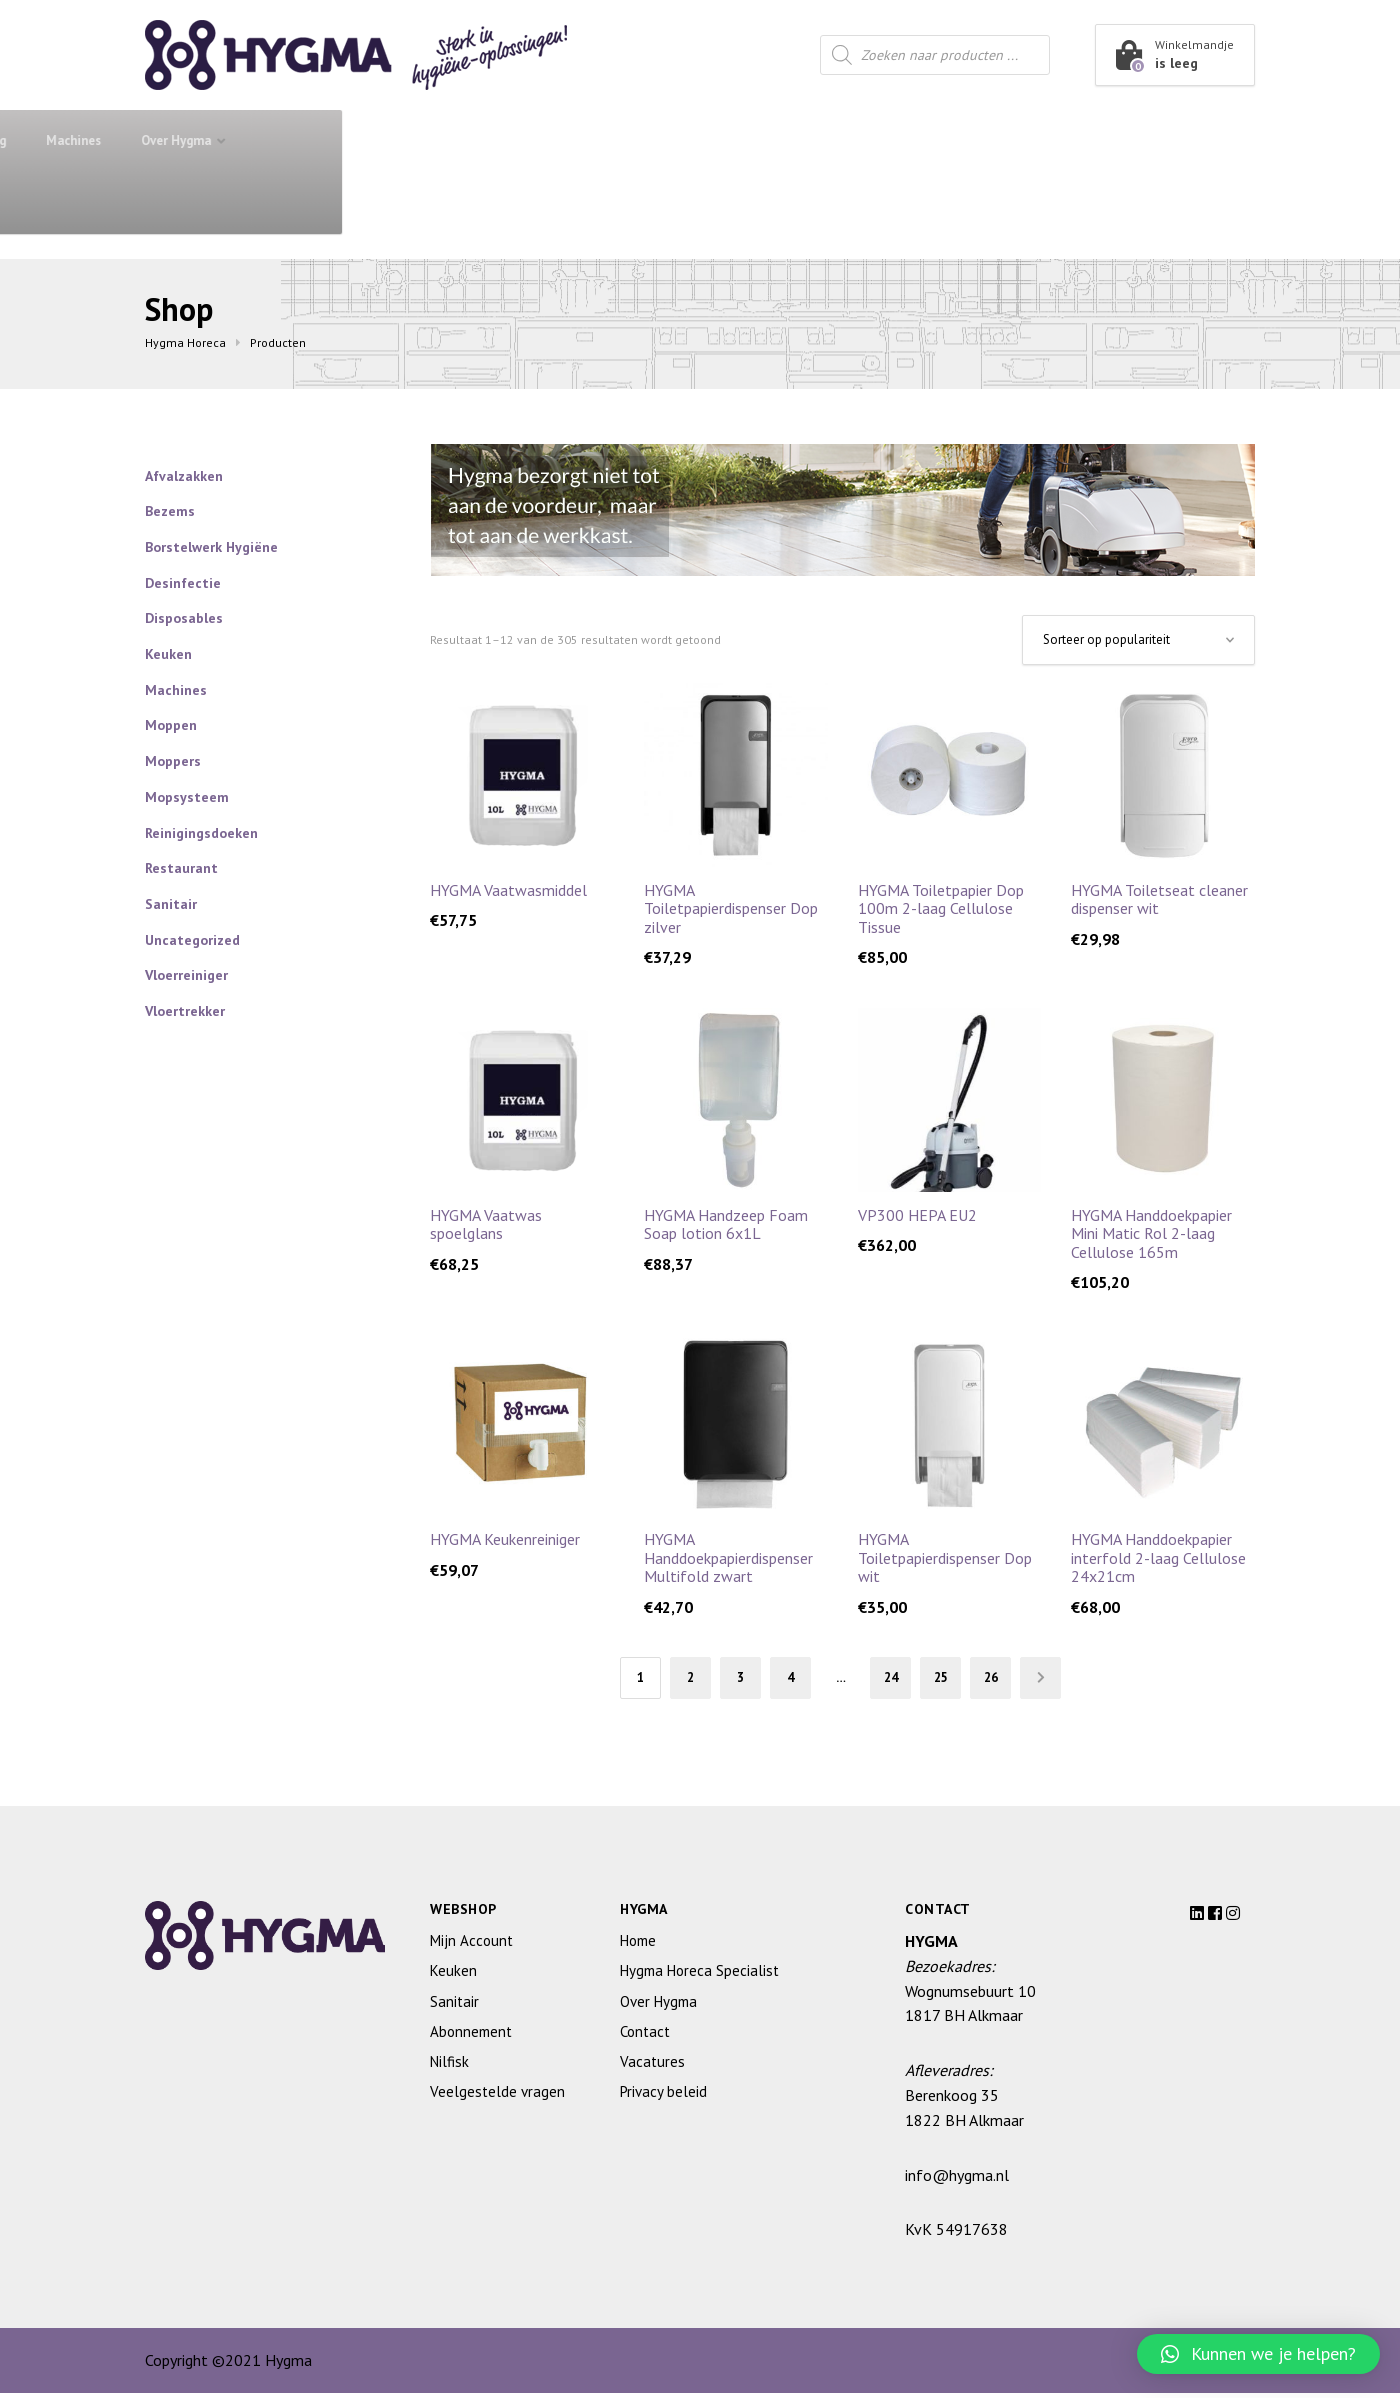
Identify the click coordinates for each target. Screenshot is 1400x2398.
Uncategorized (192, 940)
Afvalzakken (184, 476)
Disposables (184, 618)
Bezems (170, 511)
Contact (189, 202)
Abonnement (369, 140)
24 (896, 1680)
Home (638, 1946)
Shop (218, 139)
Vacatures (652, 2067)
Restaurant (722, 140)
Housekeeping (868, 140)
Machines (986, 140)
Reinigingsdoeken (201, 833)
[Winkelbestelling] (1138, 640)
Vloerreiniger (186, 975)
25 (951, 1680)
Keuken (597, 140)
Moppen (171, 725)
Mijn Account (471, 1946)
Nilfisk (449, 2067)
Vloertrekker (185, 1011)
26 (1006, 1680)
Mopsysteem (187, 797)
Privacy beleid (663, 2097)
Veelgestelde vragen (497, 2097)
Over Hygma (1089, 140)
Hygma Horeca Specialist (699, 1976)
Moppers (173, 761)
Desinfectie (183, 583)
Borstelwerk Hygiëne (211, 547)
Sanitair (480, 140)
